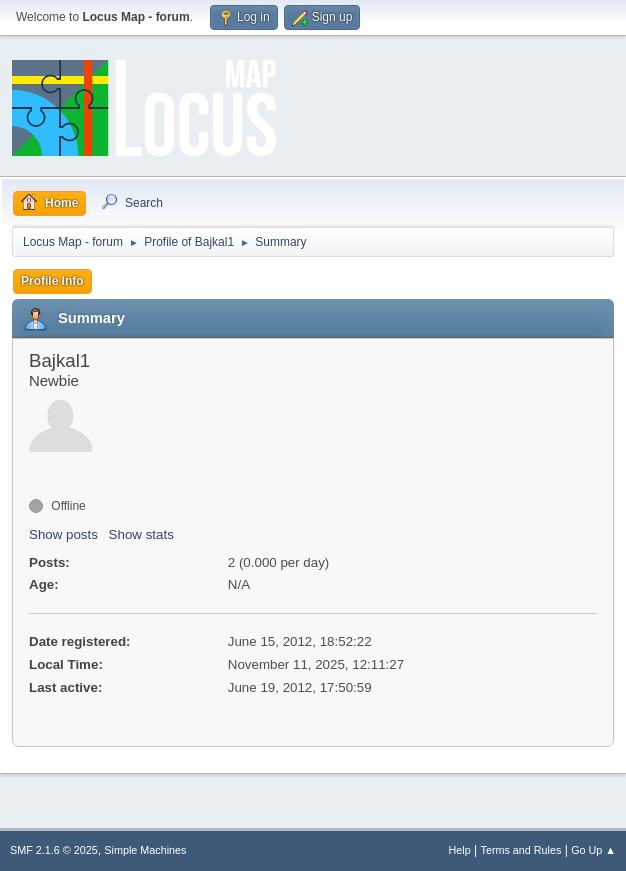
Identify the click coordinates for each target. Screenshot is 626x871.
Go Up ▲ (593, 850)
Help (460, 850)
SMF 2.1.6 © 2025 (54, 850)
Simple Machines (145, 850)
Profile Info (52, 281)
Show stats (141, 534)
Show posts (63, 534)
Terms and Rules (521, 850)
